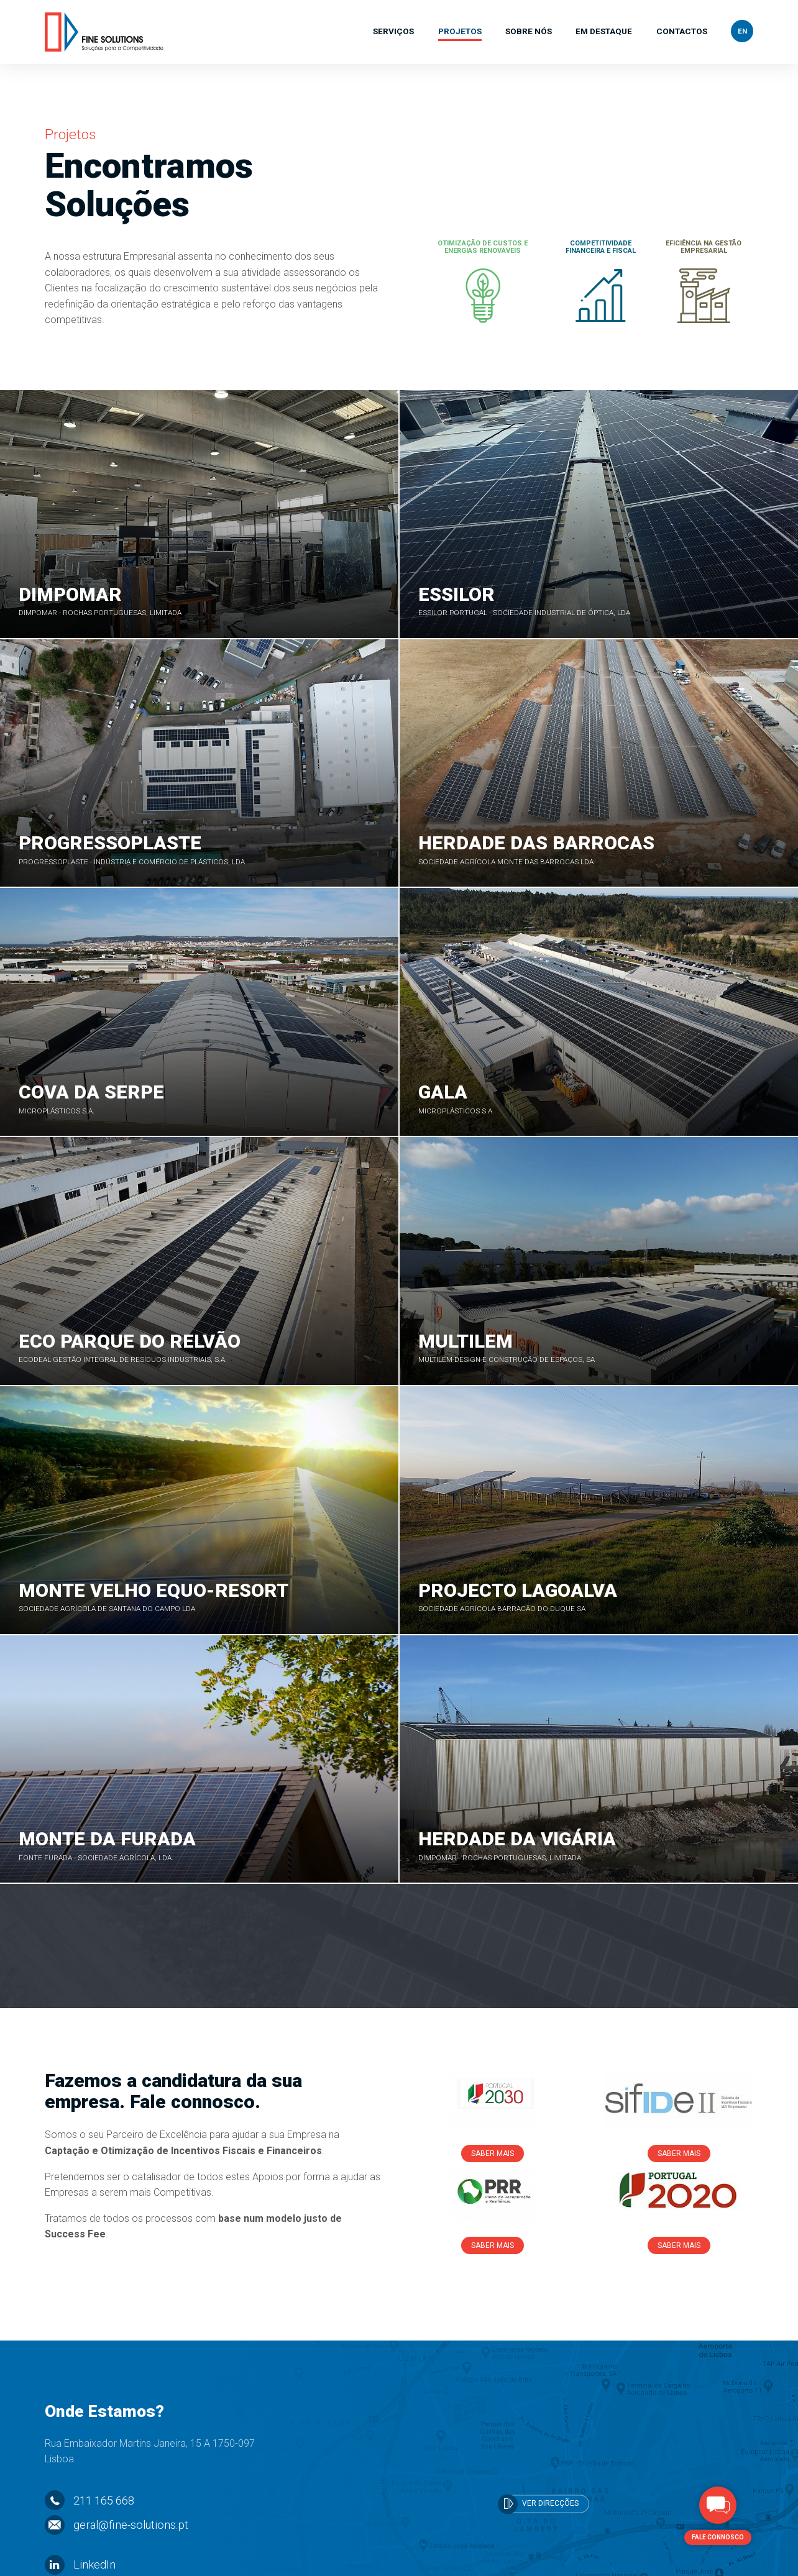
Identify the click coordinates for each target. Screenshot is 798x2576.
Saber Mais (492, 2100)
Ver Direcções (539, 2451)
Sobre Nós (528, 32)
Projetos (460, 32)
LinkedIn (80, 2511)
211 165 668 (89, 2447)
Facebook (84, 2536)
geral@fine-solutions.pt (116, 2471)
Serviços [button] (393, 32)
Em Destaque (604, 32)
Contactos (681, 32)
